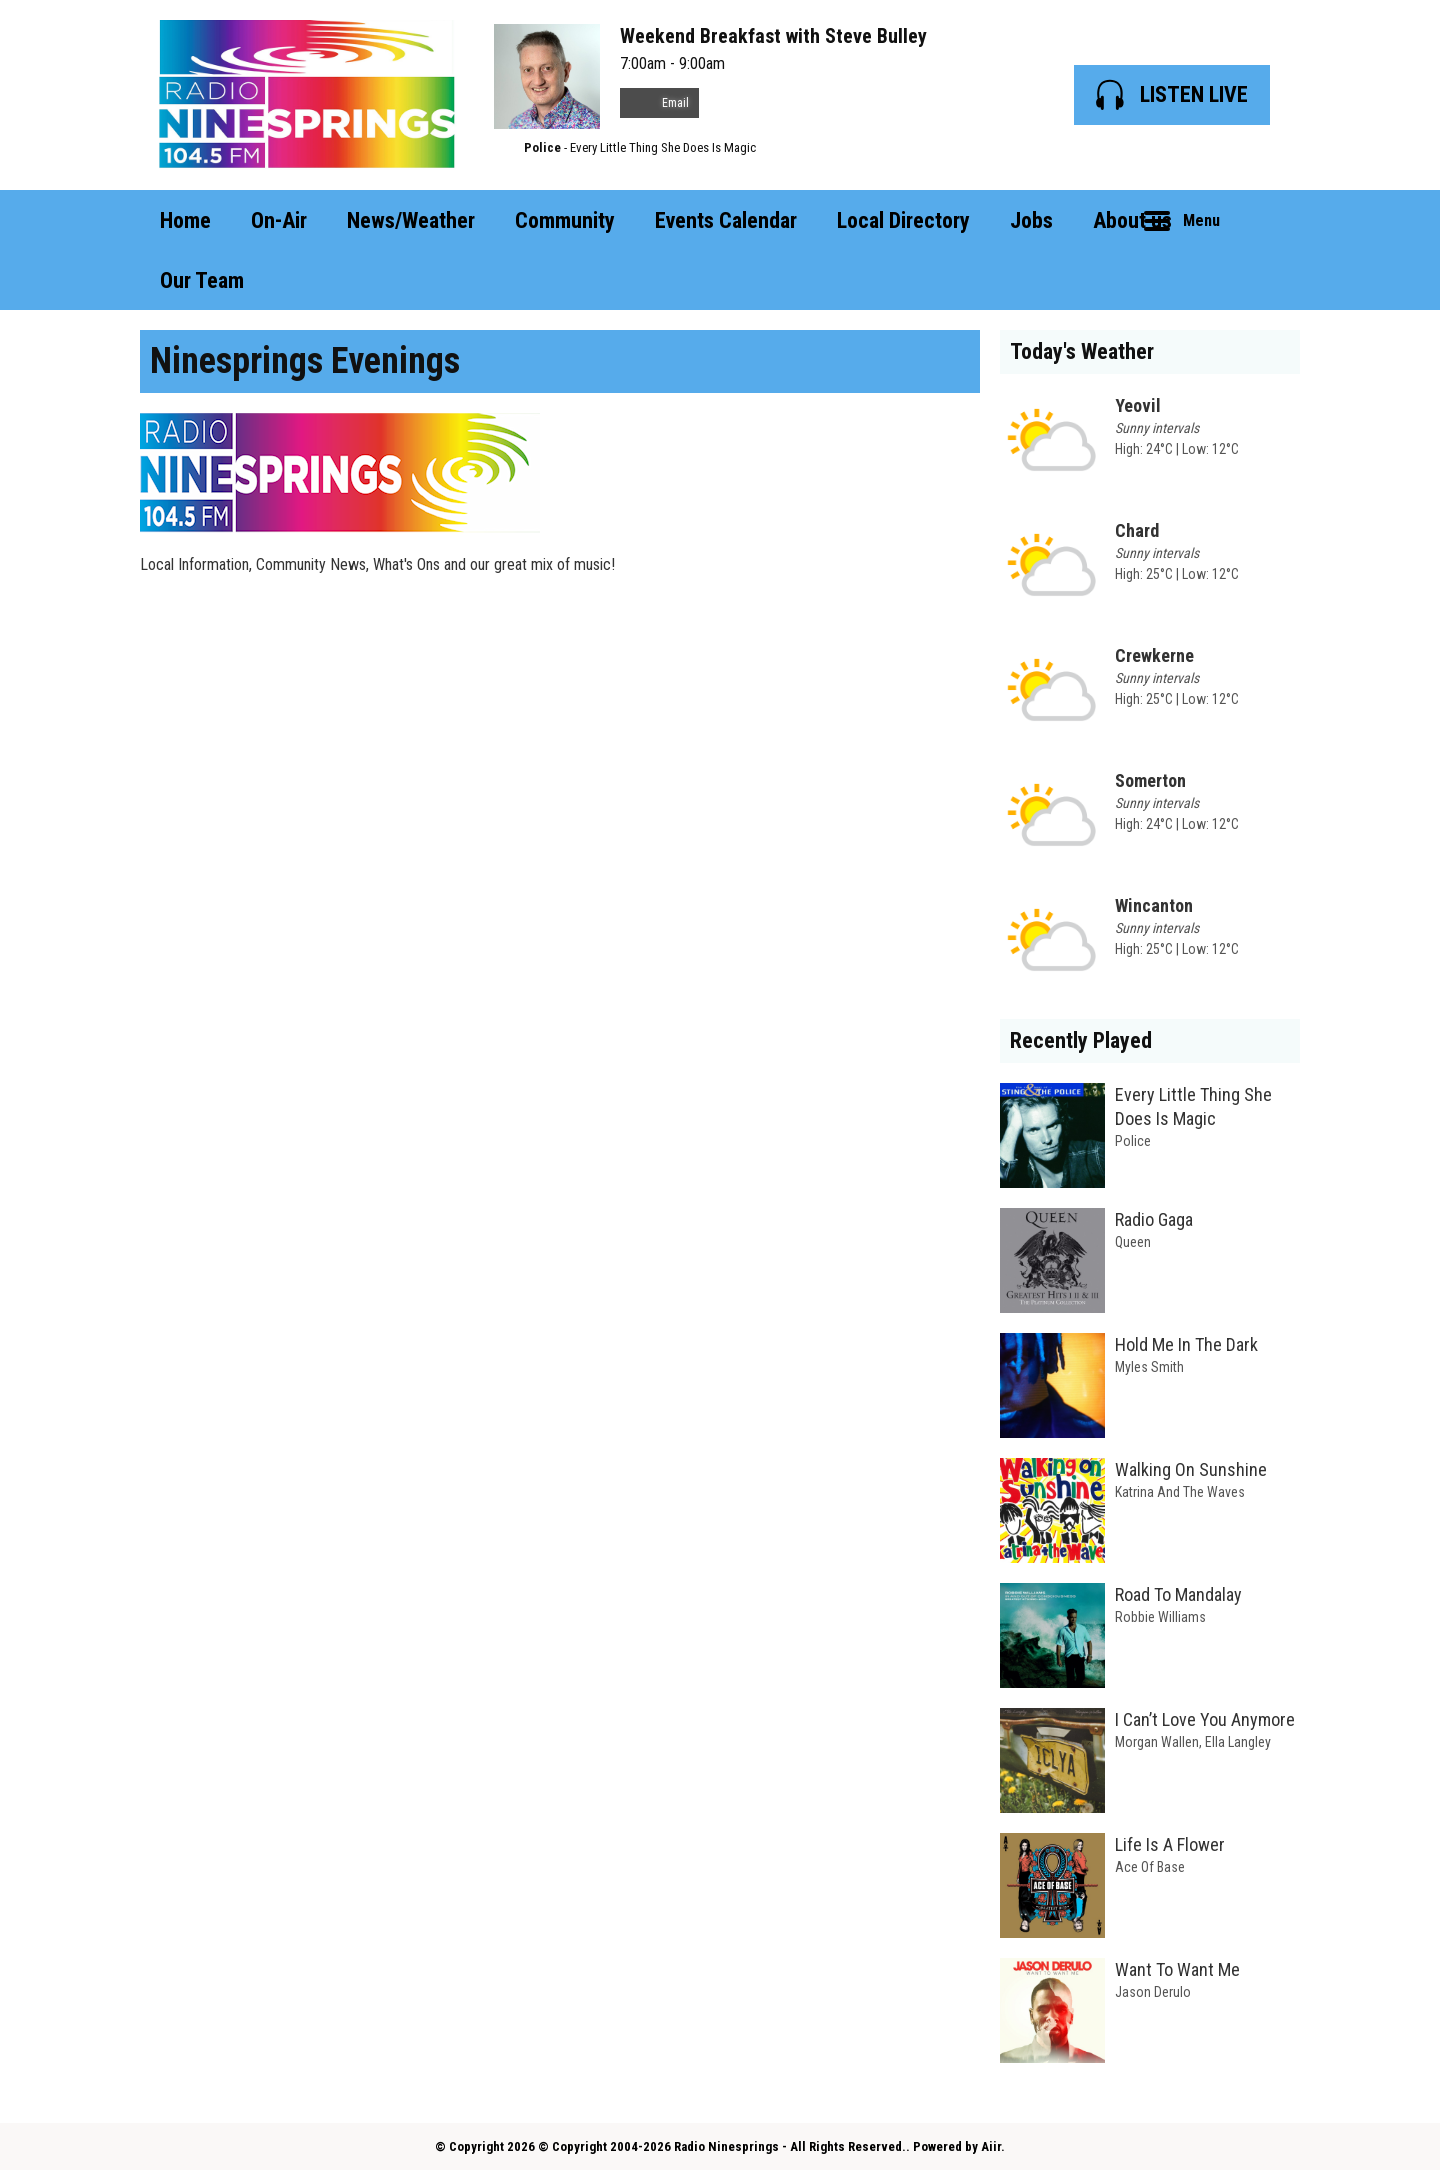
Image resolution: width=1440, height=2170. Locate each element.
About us (1132, 220)
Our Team (202, 280)
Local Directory (903, 220)
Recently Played (1081, 1040)
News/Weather (411, 220)
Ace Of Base (1150, 1867)
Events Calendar (726, 220)
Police (542, 147)
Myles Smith (1149, 1367)
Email (659, 103)
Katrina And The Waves (1180, 1492)
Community (565, 220)
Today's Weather (1082, 351)
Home (185, 220)
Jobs (1031, 220)
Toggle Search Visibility (1270, 220)
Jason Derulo (1153, 1992)
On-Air (279, 220)
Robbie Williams (1160, 1617)
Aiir (991, 2146)
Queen (1133, 1242)
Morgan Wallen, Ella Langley (1193, 1742)
